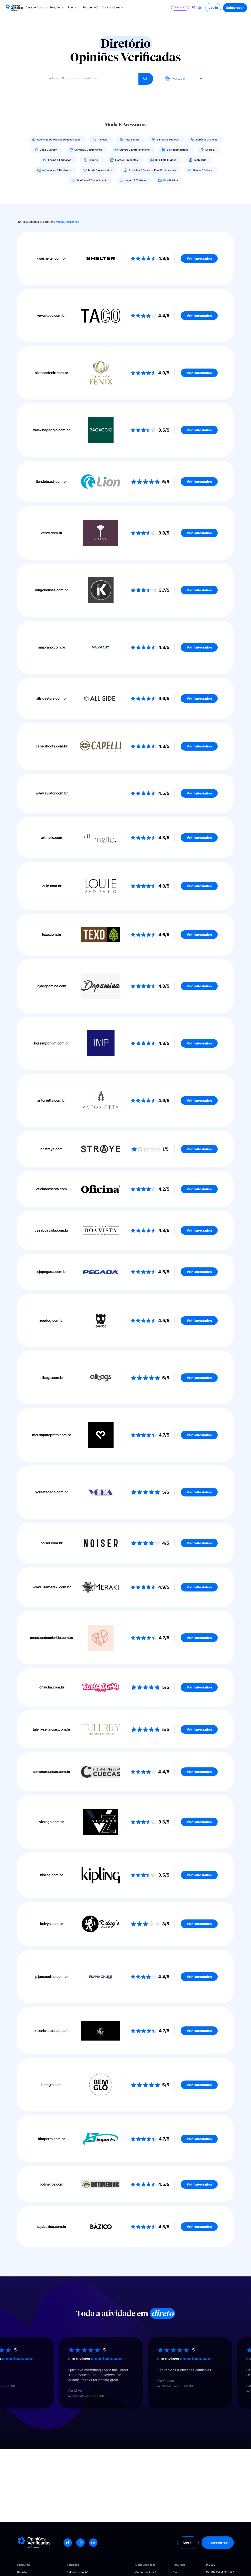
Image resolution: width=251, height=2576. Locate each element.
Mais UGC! (179, 7)
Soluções (57, 7)
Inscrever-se (218, 2542)
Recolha (22, 2572)
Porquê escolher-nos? (220, 2572)
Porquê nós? (91, 7)
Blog (175, 2572)
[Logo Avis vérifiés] (15, 8)
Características (37, 7)
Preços (72, 7)
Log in (212, 8)
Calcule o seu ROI (78, 2572)
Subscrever (235, 8)
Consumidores (113, 7)
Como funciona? (145, 2572)
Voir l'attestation (199, 258)
